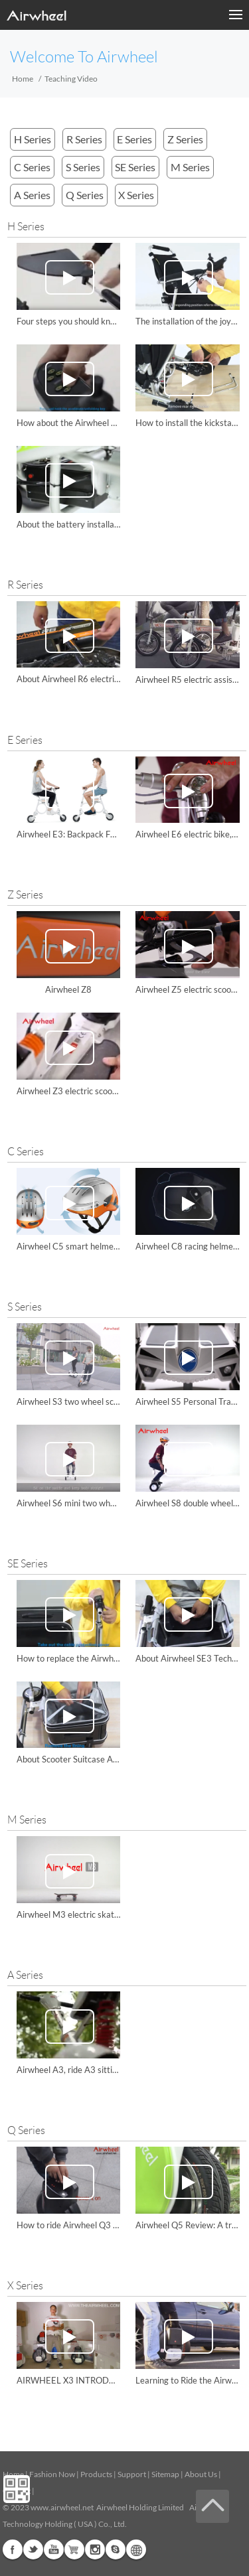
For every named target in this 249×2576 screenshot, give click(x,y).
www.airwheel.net (62, 2507)
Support (132, 2474)
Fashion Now (52, 2474)
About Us (201, 2474)
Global (136, 2549)
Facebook (13, 2549)
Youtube (54, 2549)
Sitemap (165, 2474)
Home (22, 79)
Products (96, 2474)
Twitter (33, 2549)
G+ (74, 2549)
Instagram (95, 2549)
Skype (115, 2549)
